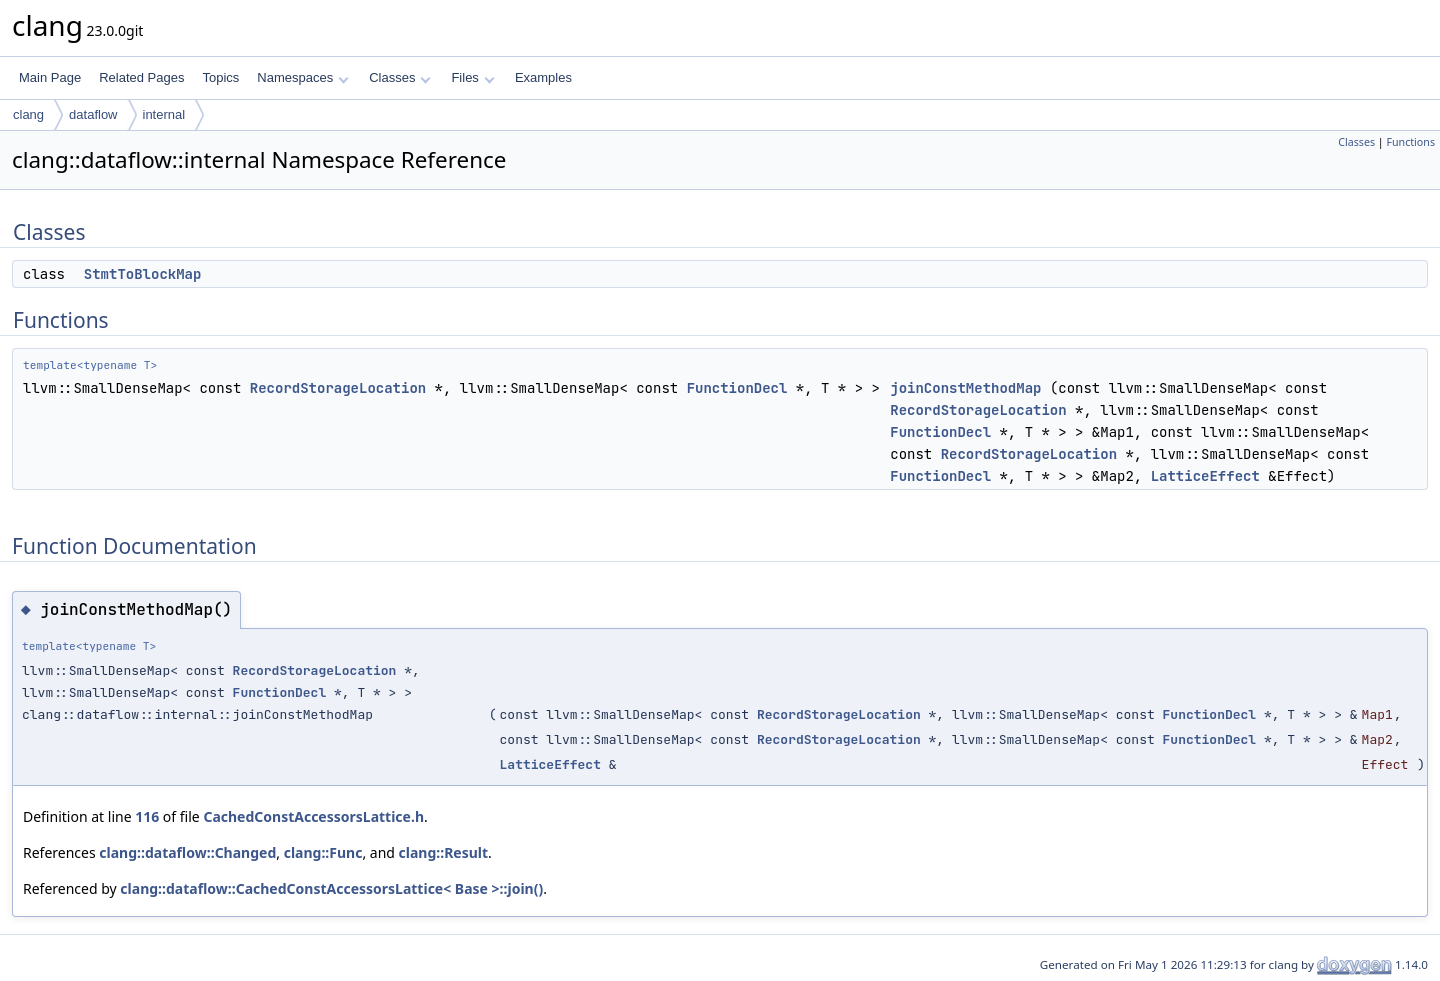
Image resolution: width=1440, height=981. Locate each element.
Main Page (50, 77)
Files (472, 77)
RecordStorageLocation (338, 388)
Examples (543, 77)
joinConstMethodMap (965, 388)
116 (147, 816)
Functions (1410, 142)
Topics (220, 77)
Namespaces (302, 77)
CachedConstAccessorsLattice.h (313, 816)
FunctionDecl (737, 388)
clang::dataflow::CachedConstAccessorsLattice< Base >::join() (331, 888)
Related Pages (141, 77)
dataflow (93, 114)
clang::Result (444, 852)
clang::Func (323, 852)
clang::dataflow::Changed (187, 852)
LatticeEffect (1205, 476)
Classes (400, 77)
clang (28, 114)
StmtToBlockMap (143, 274)
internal (164, 114)
